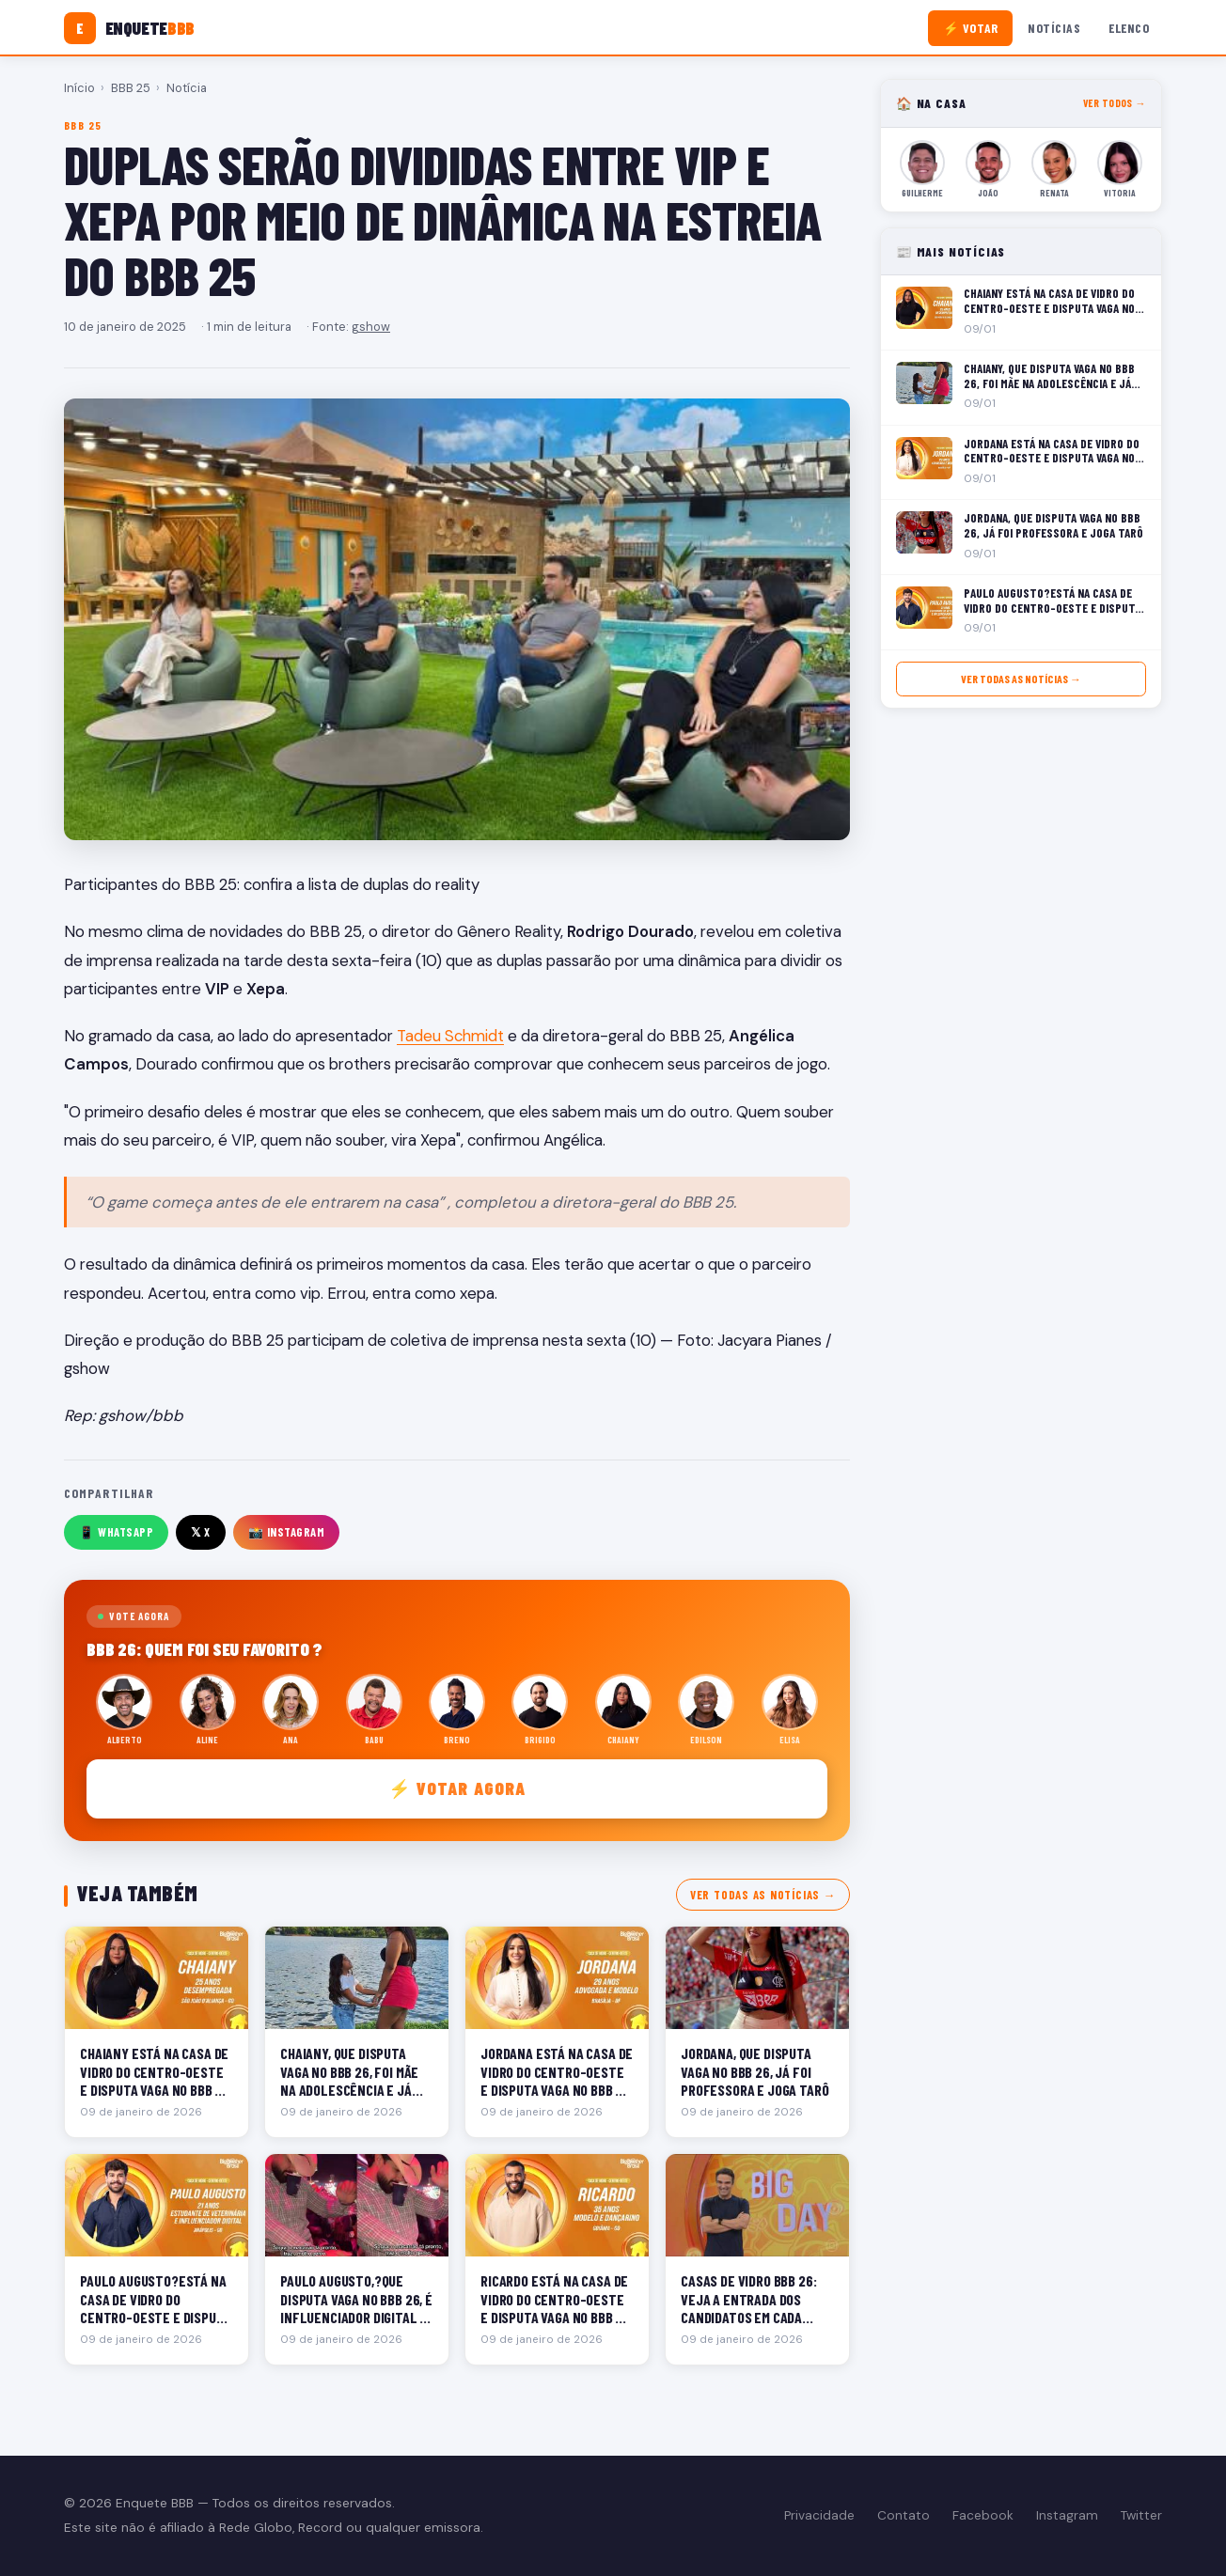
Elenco (1128, 28)
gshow (371, 327)
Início (79, 88)
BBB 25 (130, 88)
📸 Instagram (286, 1531)
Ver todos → (1114, 103)
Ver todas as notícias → (763, 1894)
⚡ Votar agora (457, 1788)
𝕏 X (201, 1531)
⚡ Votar (970, 28)
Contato (903, 2515)
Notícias (1054, 28)
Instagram (1067, 2515)
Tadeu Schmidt (450, 1035)
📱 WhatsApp (116, 1531)
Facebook (983, 2515)
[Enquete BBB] (129, 28)
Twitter (1141, 2515)
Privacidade (819, 2515)
